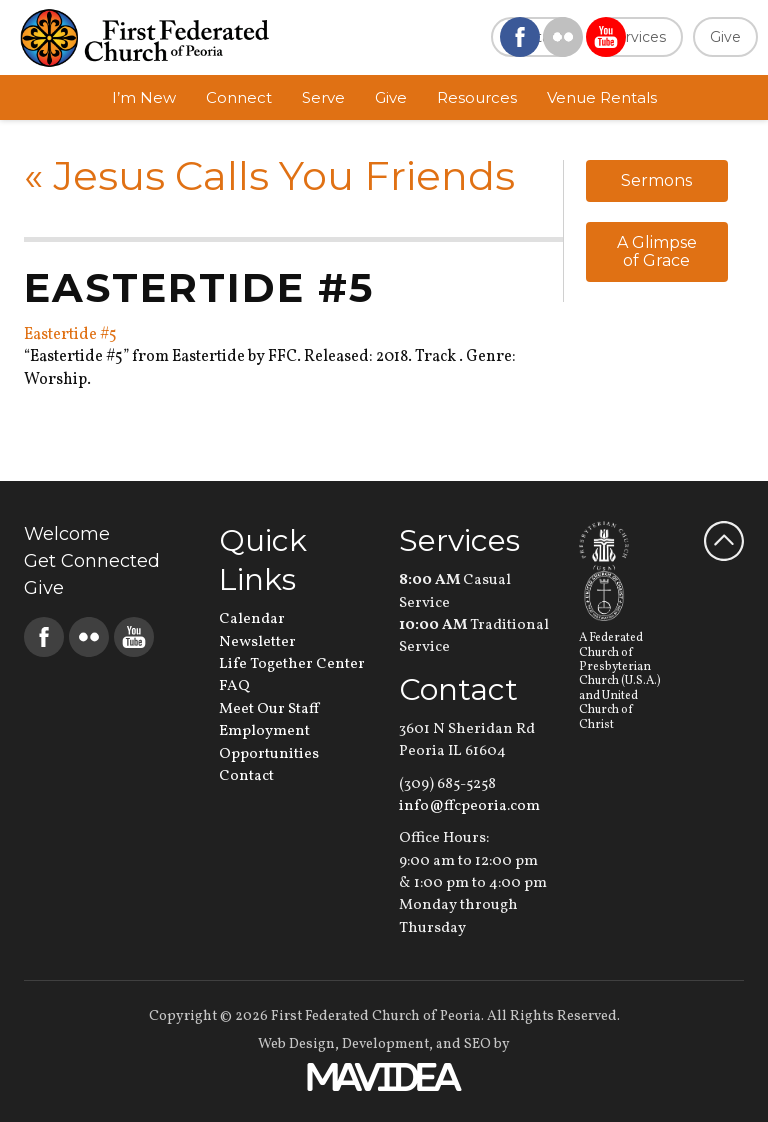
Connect (239, 97)
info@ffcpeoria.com (469, 806)
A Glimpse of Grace (657, 251)
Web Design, (298, 1044)
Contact (246, 776)
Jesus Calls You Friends (269, 175)
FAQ (234, 686)
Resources (477, 97)
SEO (477, 1044)
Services (637, 37)
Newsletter (257, 642)
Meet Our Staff (269, 709)
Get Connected (92, 561)
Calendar (252, 619)
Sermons (656, 180)
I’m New (144, 97)
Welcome (67, 534)
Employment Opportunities (269, 742)
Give (725, 37)
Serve (323, 97)
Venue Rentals (602, 97)
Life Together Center (292, 664)
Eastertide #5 (70, 335)
